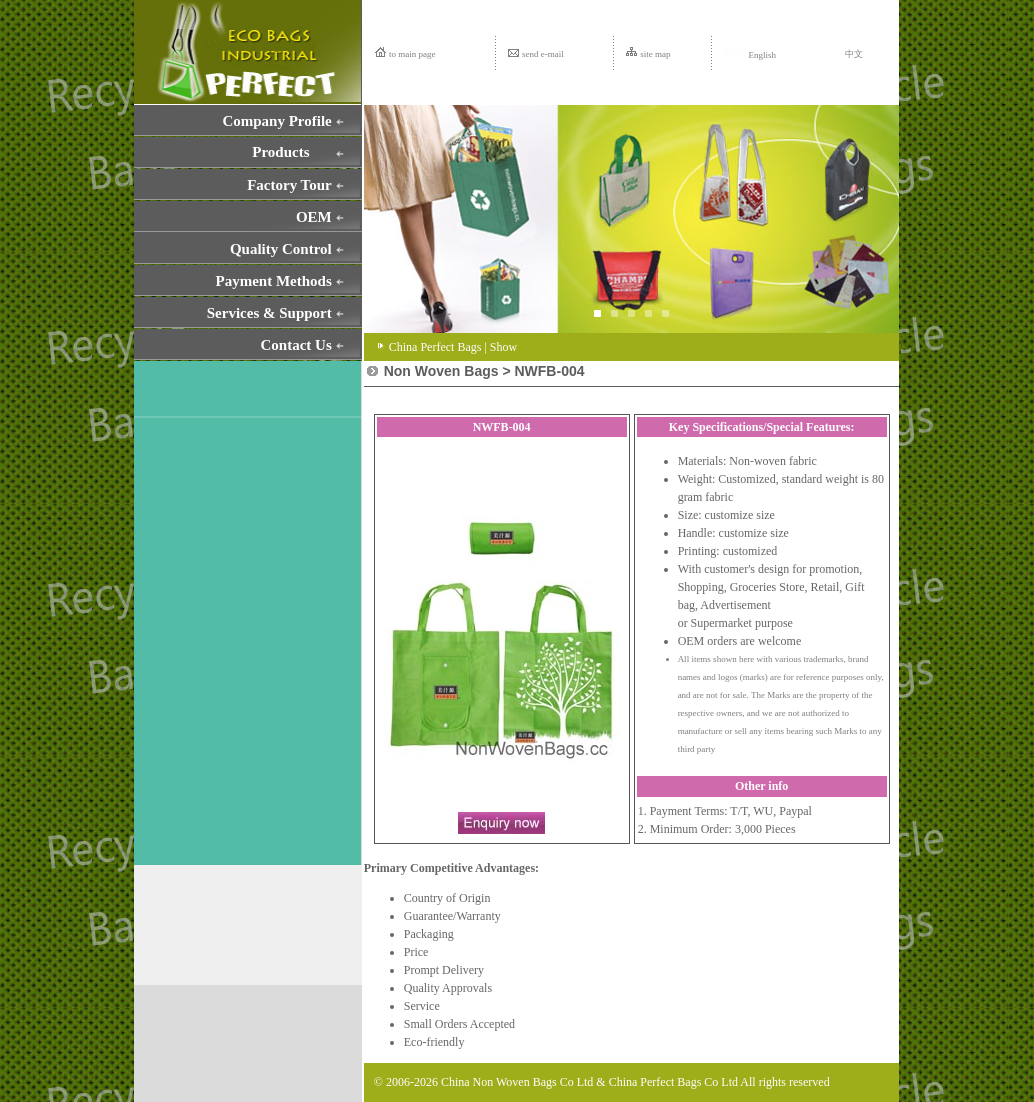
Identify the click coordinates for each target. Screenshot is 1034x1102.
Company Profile (276, 121)
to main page (412, 54)
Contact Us (296, 345)
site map (655, 54)
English (749, 55)
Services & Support (269, 313)
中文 (854, 54)
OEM (314, 217)
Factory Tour (289, 185)
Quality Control (281, 249)
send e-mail (543, 54)
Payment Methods (274, 281)
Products (280, 152)
